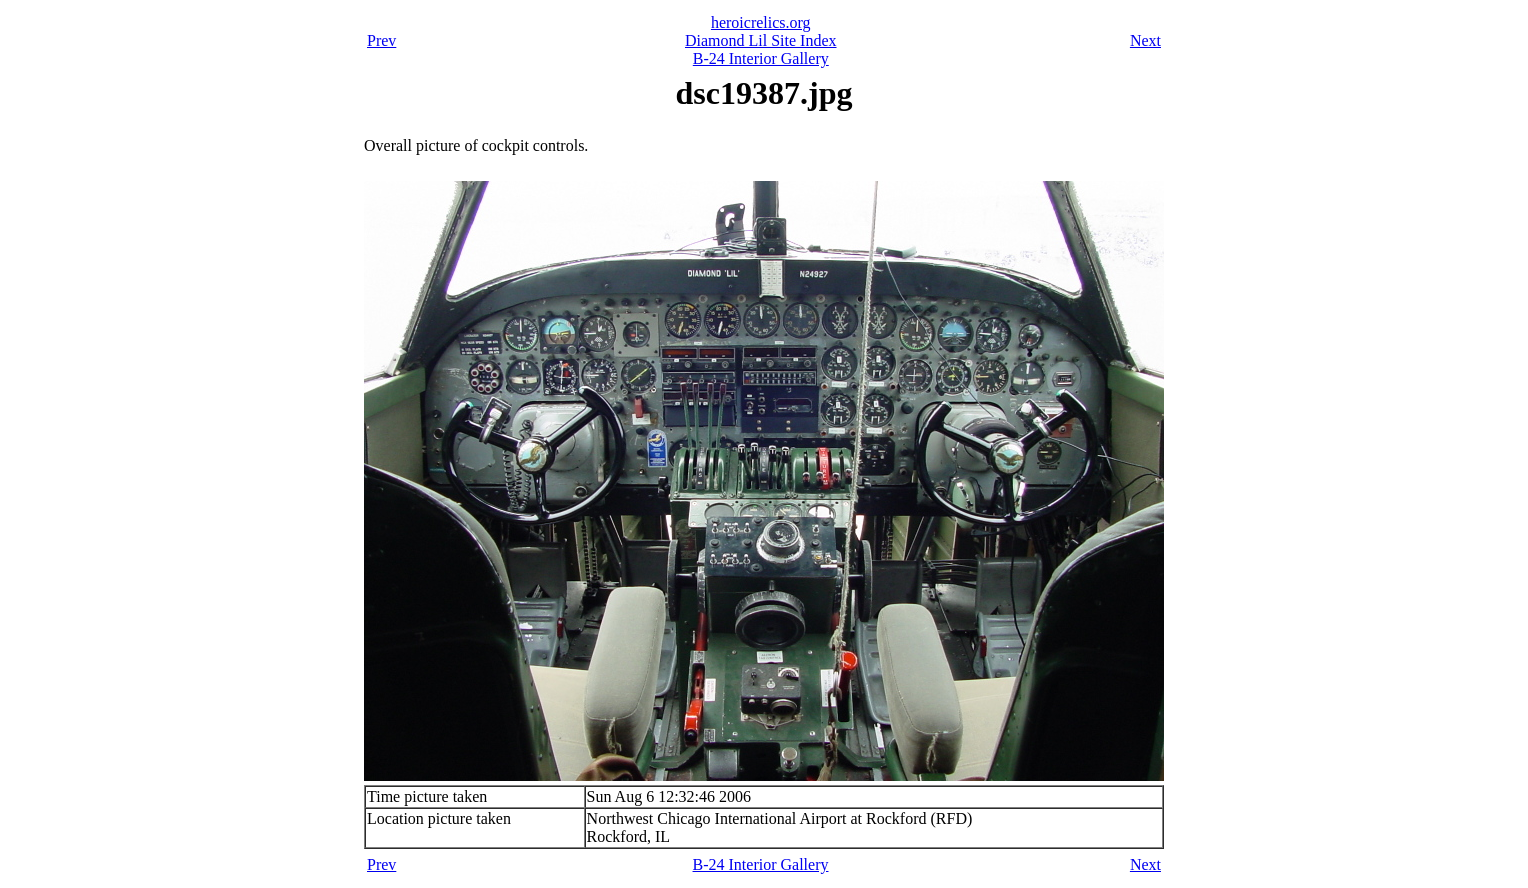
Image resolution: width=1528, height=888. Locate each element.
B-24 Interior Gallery (761, 58)
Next (1145, 40)
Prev (381, 40)
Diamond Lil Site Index (761, 40)
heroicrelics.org (761, 22)
